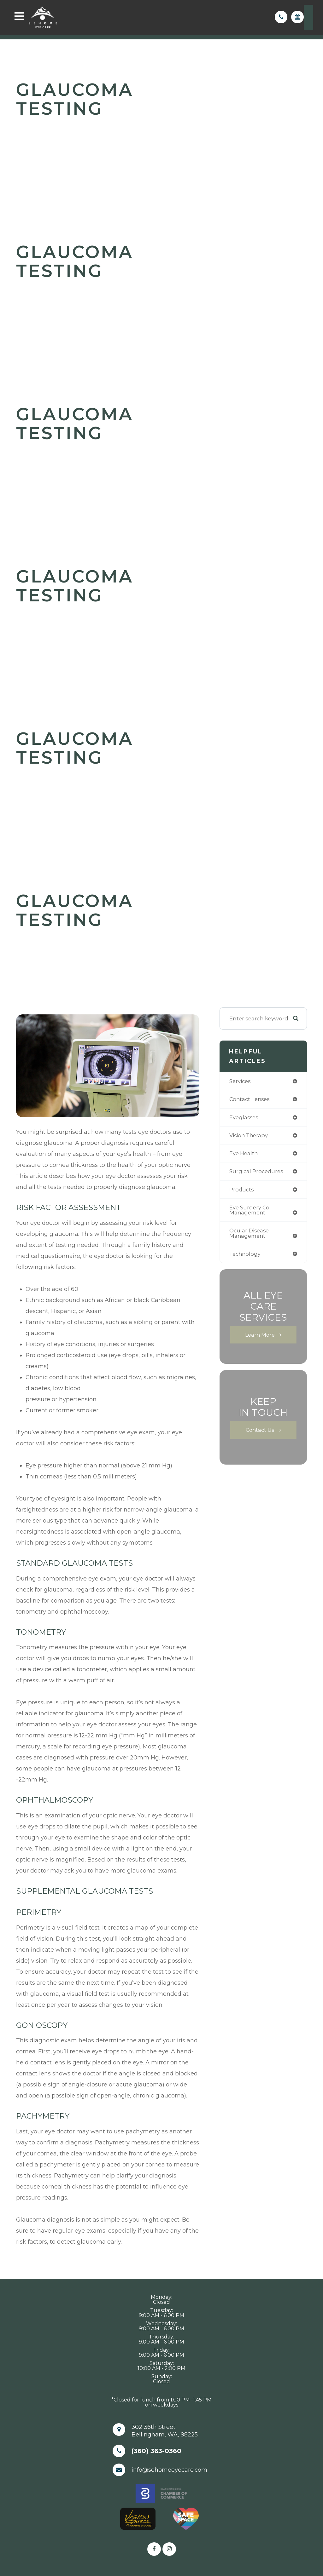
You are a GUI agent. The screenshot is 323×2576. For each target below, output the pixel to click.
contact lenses (250, 1099)
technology (245, 1257)
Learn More (260, 1337)
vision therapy (249, 1136)
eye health (244, 1154)
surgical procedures (257, 1173)
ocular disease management (249, 1236)
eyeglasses (244, 1118)
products (242, 1191)
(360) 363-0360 (156, 2451)
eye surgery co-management (250, 1212)
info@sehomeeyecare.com (169, 2470)
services (240, 1081)
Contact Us (260, 1433)
